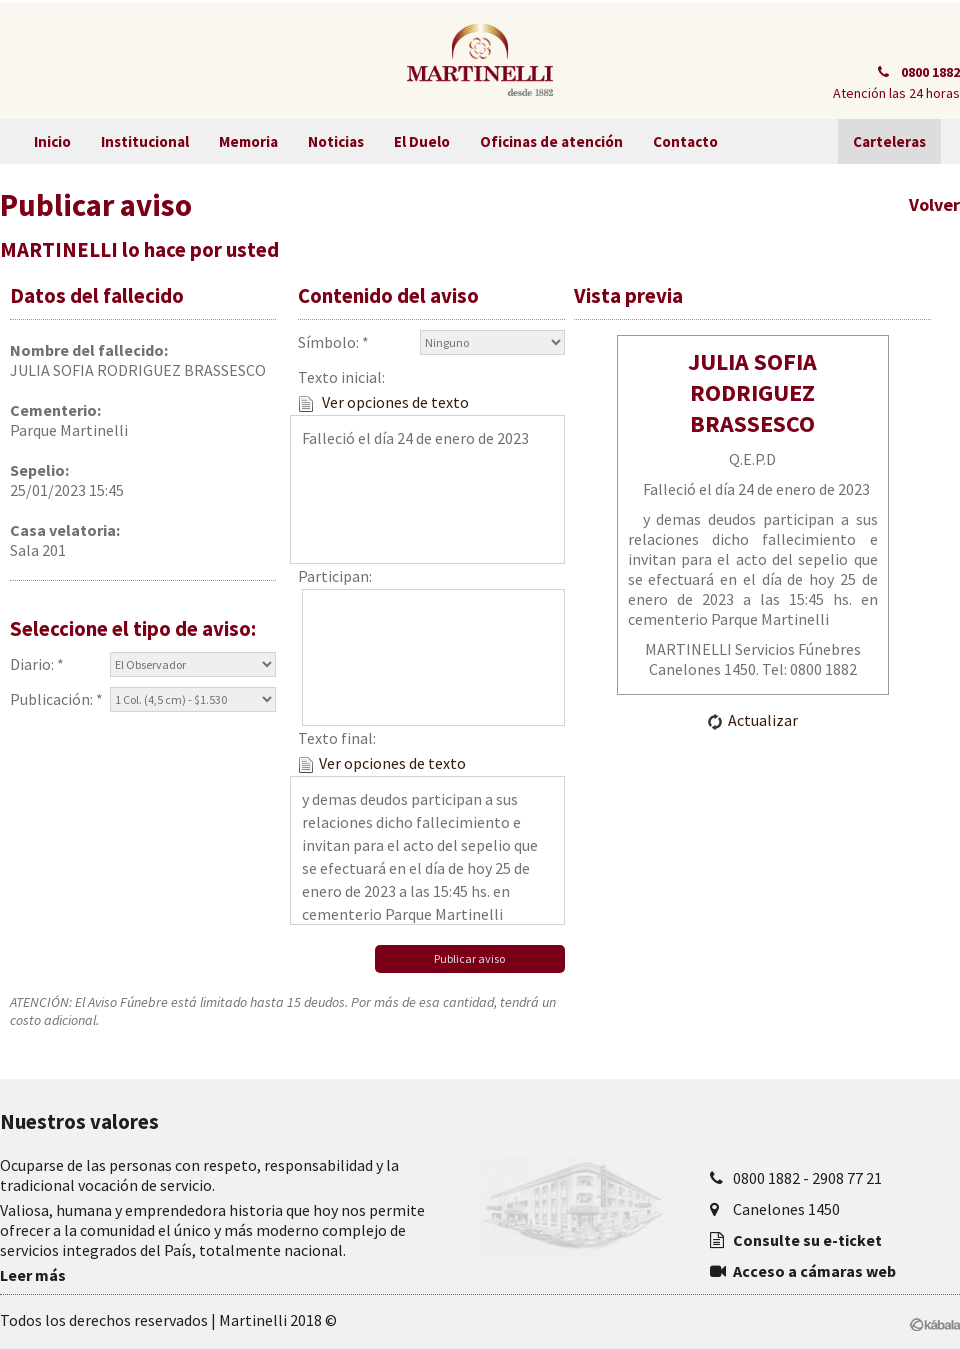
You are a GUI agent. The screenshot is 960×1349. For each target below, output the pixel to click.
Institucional (145, 141)
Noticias (336, 141)
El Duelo (422, 141)
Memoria (248, 141)
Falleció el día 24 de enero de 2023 (427, 489)
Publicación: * (143, 699)
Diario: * (143, 664)
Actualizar (752, 720)
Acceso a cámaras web (814, 1271)
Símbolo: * (431, 342)
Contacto (685, 141)
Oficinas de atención (551, 141)
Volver (934, 204)
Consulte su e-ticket (807, 1240)
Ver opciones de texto (383, 402)
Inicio (52, 141)
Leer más (33, 1275)
